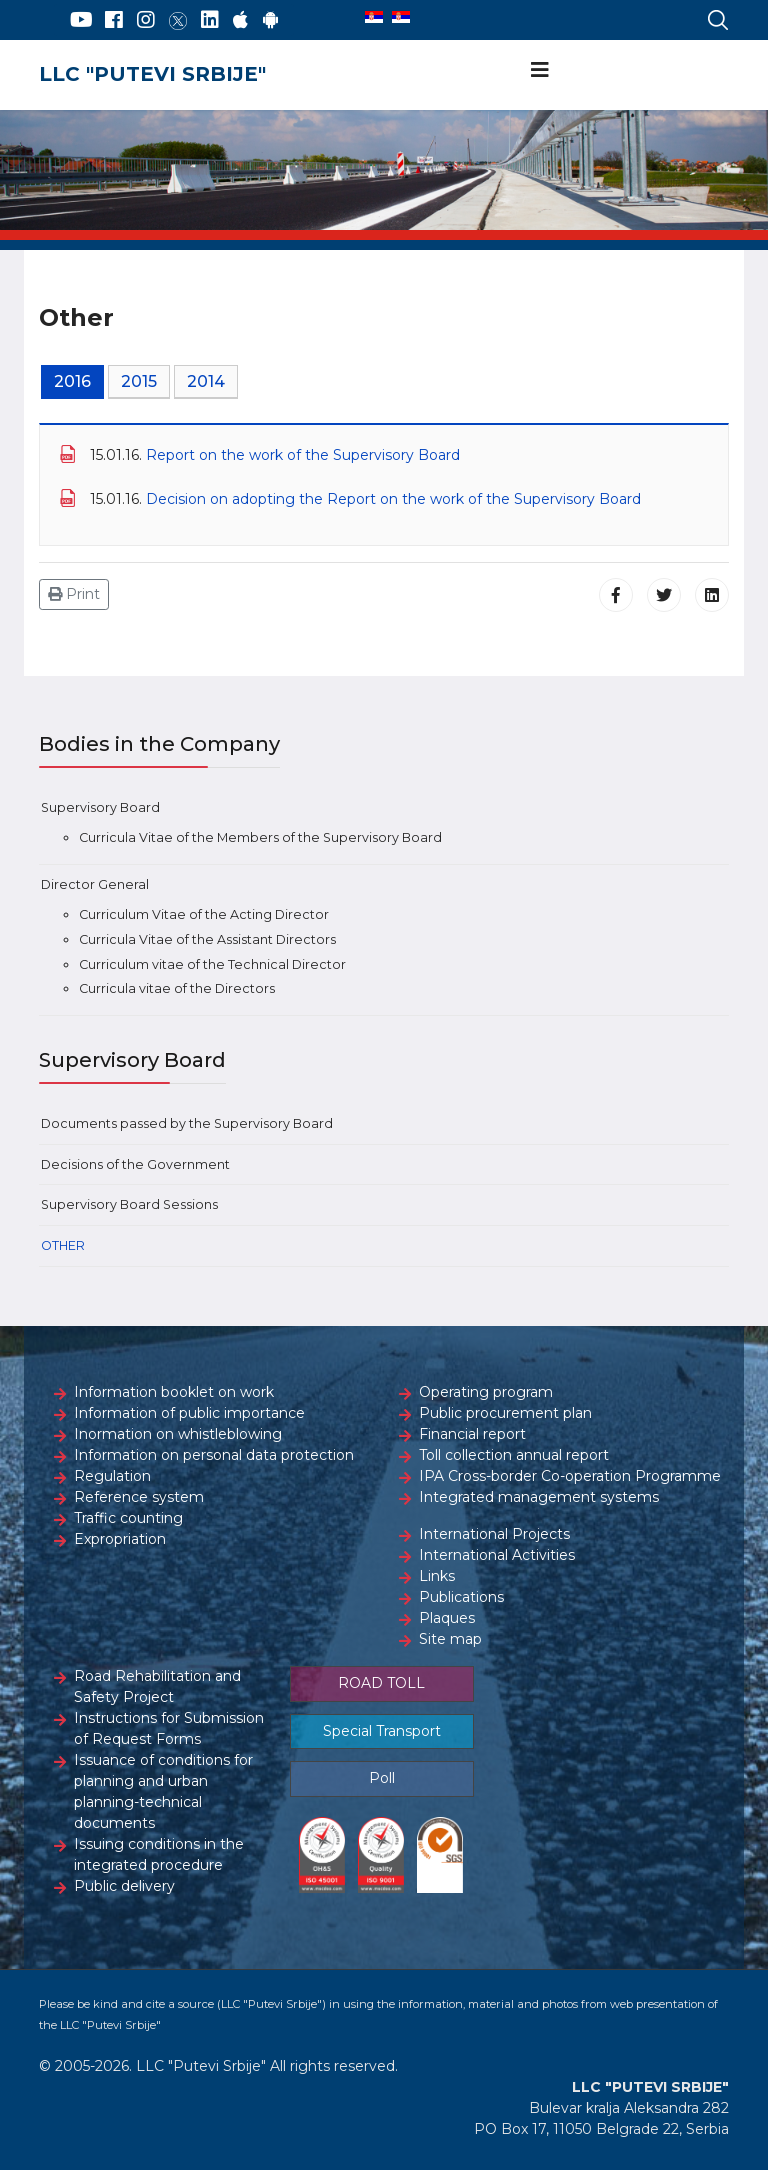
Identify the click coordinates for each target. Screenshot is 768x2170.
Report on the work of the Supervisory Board (303, 455)
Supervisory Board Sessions (129, 1204)
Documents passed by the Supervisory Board (187, 1123)
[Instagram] (146, 20)
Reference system (139, 1497)
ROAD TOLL (381, 1683)
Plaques (447, 1618)
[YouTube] (81, 20)
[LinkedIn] (210, 20)
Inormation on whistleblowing (178, 1434)
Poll (382, 1778)
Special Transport (382, 1731)
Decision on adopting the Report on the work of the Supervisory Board (393, 499)
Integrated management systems (539, 1497)
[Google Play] (271, 20)
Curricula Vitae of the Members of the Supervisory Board (260, 837)
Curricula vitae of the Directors (177, 988)
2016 (72, 381)
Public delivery (124, 1886)
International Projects (494, 1534)
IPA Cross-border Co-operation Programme (570, 1476)
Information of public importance (189, 1413)
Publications (461, 1597)
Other (63, 1245)
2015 (139, 381)
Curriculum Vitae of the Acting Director (204, 914)
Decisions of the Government (135, 1164)
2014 (206, 381)
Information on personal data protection (214, 1455)
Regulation (112, 1476)
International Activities (497, 1555)
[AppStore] (240, 20)
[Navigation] (540, 70)
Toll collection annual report (514, 1455)
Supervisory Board (100, 807)
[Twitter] (178, 20)
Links (437, 1576)
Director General (95, 884)
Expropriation (120, 1539)
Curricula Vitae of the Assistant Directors (207, 939)
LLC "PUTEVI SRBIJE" (152, 74)
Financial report (472, 1434)
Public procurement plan (505, 1413)
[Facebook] (114, 20)
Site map (450, 1639)
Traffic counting (128, 1518)
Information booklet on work (174, 1392)
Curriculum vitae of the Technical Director (212, 964)
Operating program (486, 1392)
